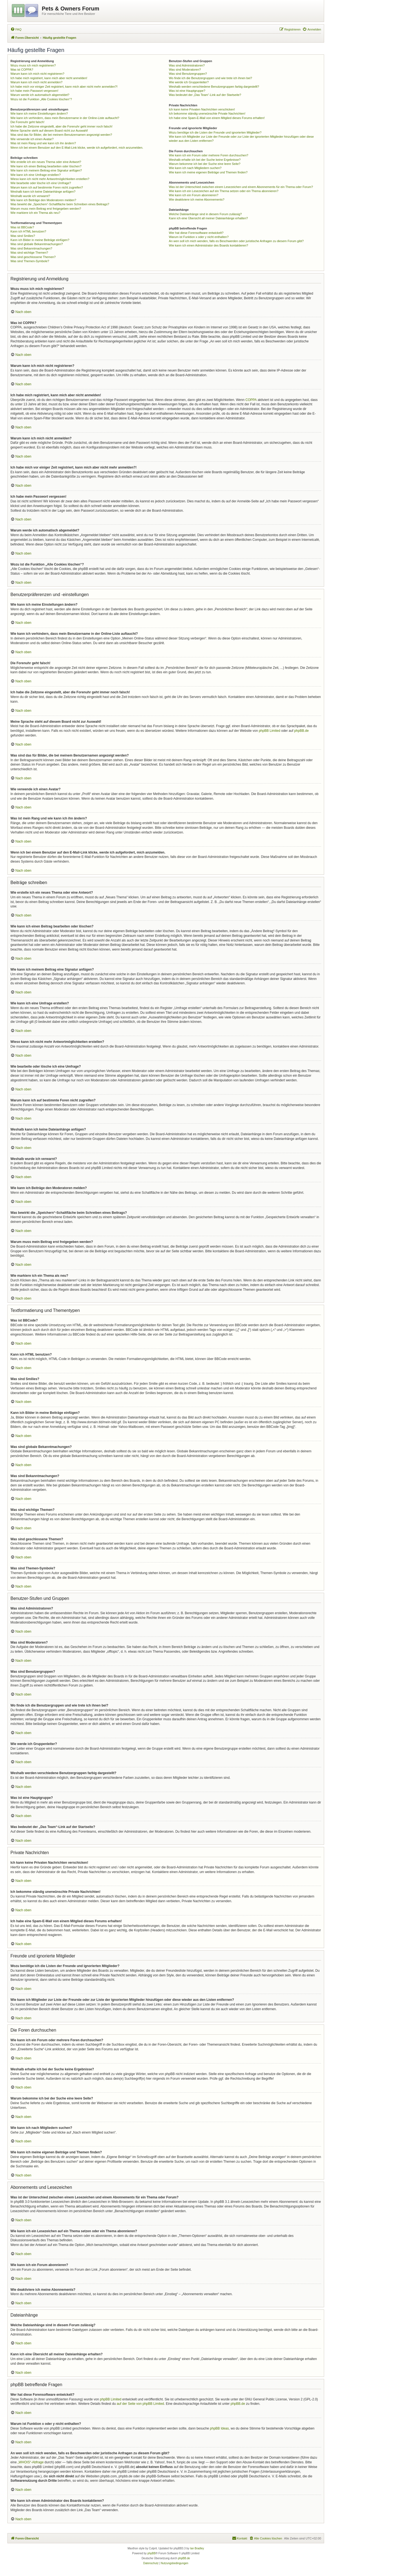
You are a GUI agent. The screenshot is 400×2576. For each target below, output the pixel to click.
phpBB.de (301, 731)
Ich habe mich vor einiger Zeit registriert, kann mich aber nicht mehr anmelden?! (63, 86)
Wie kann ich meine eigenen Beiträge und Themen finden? (208, 172)
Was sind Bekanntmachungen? (31, 248)
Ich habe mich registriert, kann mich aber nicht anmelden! (48, 78)
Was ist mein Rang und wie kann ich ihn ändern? (43, 143)
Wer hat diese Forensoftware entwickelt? (196, 232)
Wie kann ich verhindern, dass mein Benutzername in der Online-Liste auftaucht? (64, 118)
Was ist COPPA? (21, 69)
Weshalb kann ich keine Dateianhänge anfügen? (42, 191)
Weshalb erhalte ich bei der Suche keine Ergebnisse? (205, 159)
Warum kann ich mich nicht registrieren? (37, 73)
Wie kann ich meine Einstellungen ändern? (39, 113)
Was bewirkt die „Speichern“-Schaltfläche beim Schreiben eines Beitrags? (59, 204)
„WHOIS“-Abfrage (31, 2462)
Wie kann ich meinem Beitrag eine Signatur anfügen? (46, 170)
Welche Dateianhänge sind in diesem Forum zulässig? (205, 214)
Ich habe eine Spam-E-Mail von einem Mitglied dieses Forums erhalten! (217, 118)
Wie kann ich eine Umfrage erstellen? (35, 174)
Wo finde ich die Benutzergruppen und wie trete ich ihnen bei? (210, 78)
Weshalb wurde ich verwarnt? (30, 196)
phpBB (151, 2553)
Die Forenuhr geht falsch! (27, 122)
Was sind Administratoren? (187, 65)
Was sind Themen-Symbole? (29, 261)
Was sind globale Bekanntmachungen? (36, 244)
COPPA (251, 400)
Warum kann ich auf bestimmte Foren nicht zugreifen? (46, 187)
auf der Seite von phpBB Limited (140, 2404)
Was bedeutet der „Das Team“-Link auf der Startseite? (205, 94)
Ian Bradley (197, 2548)
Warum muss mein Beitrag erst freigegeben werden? (45, 208)
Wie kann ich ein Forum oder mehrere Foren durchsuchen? (208, 155)
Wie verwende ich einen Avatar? (32, 139)
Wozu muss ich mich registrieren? (33, 65)
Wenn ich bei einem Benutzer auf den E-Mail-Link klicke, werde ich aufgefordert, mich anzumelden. (76, 147)
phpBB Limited (269, 731)
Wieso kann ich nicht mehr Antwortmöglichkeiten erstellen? (49, 179)
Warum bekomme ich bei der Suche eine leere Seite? (204, 163)
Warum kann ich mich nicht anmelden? (36, 82)
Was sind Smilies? (22, 235)
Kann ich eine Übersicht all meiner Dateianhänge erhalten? (208, 218)
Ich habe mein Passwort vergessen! (34, 90)
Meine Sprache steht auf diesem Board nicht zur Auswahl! (49, 130)
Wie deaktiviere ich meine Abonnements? (196, 199)
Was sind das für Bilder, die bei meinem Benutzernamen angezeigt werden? (61, 134)
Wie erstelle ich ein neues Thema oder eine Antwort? (45, 162)
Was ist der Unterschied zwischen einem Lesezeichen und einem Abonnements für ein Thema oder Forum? (241, 187)
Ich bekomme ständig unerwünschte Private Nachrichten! (207, 113)
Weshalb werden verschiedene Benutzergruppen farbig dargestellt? (214, 86)
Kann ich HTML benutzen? (28, 231)
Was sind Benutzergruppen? (188, 73)
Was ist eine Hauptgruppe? (187, 90)
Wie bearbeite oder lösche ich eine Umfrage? (40, 183)
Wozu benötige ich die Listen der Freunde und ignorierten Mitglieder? (215, 132)
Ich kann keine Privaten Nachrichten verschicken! (202, 109)
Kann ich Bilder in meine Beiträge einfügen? (39, 240)
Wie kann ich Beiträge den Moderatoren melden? (43, 200)
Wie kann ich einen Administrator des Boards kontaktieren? (208, 245)
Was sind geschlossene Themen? (33, 257)
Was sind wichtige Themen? (29, 252)
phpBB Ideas (219, 2428)
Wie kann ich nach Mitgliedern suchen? (195, 168)
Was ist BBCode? (22, 227)
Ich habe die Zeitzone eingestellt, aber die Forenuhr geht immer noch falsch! (61, 126)
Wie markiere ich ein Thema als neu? (35, 212)
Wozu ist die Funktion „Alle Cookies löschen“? (41, 99)
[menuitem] (15, 29)
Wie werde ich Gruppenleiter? (189, 82)
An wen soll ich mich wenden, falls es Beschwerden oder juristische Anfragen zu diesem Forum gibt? (236, 241)
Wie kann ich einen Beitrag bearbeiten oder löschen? (45, 166)
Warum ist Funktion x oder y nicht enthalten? (198, 237)
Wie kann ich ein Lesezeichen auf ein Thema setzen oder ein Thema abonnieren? (223, 191)
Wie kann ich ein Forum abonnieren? (193, 195)
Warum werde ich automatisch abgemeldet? (39, 94)
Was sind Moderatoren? (185, 69)
